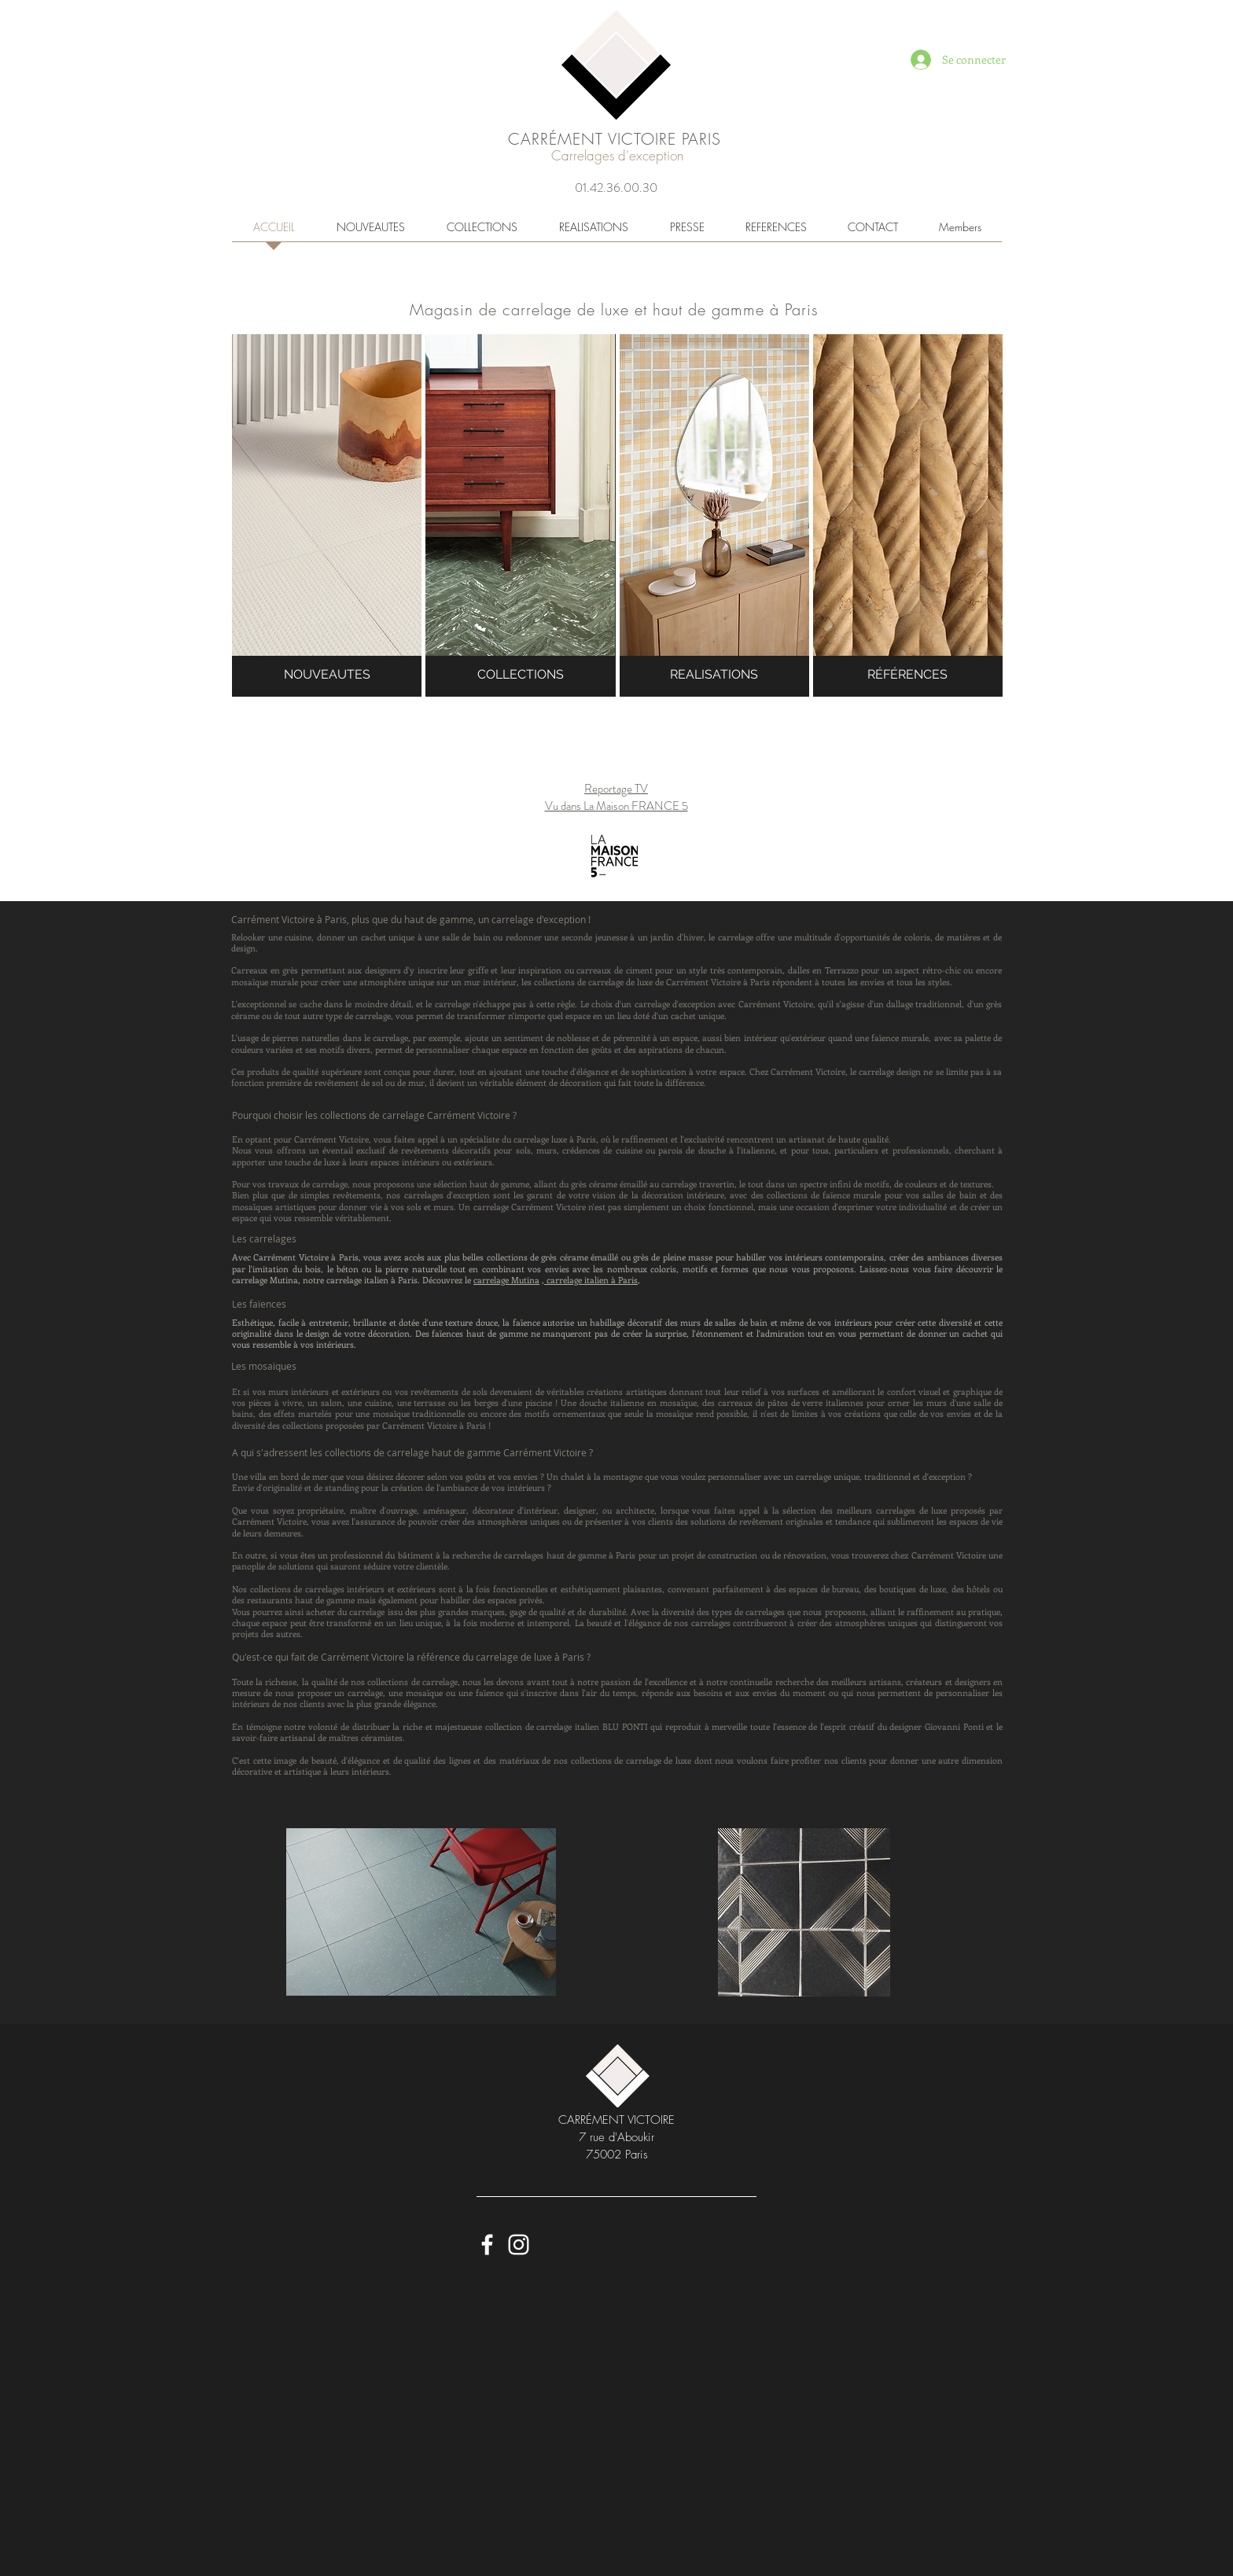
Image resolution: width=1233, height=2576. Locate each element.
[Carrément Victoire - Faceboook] (487, 2244)
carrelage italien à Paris (591, 1280)
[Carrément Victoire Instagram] (518, 2244)
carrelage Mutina (506, 1280)
